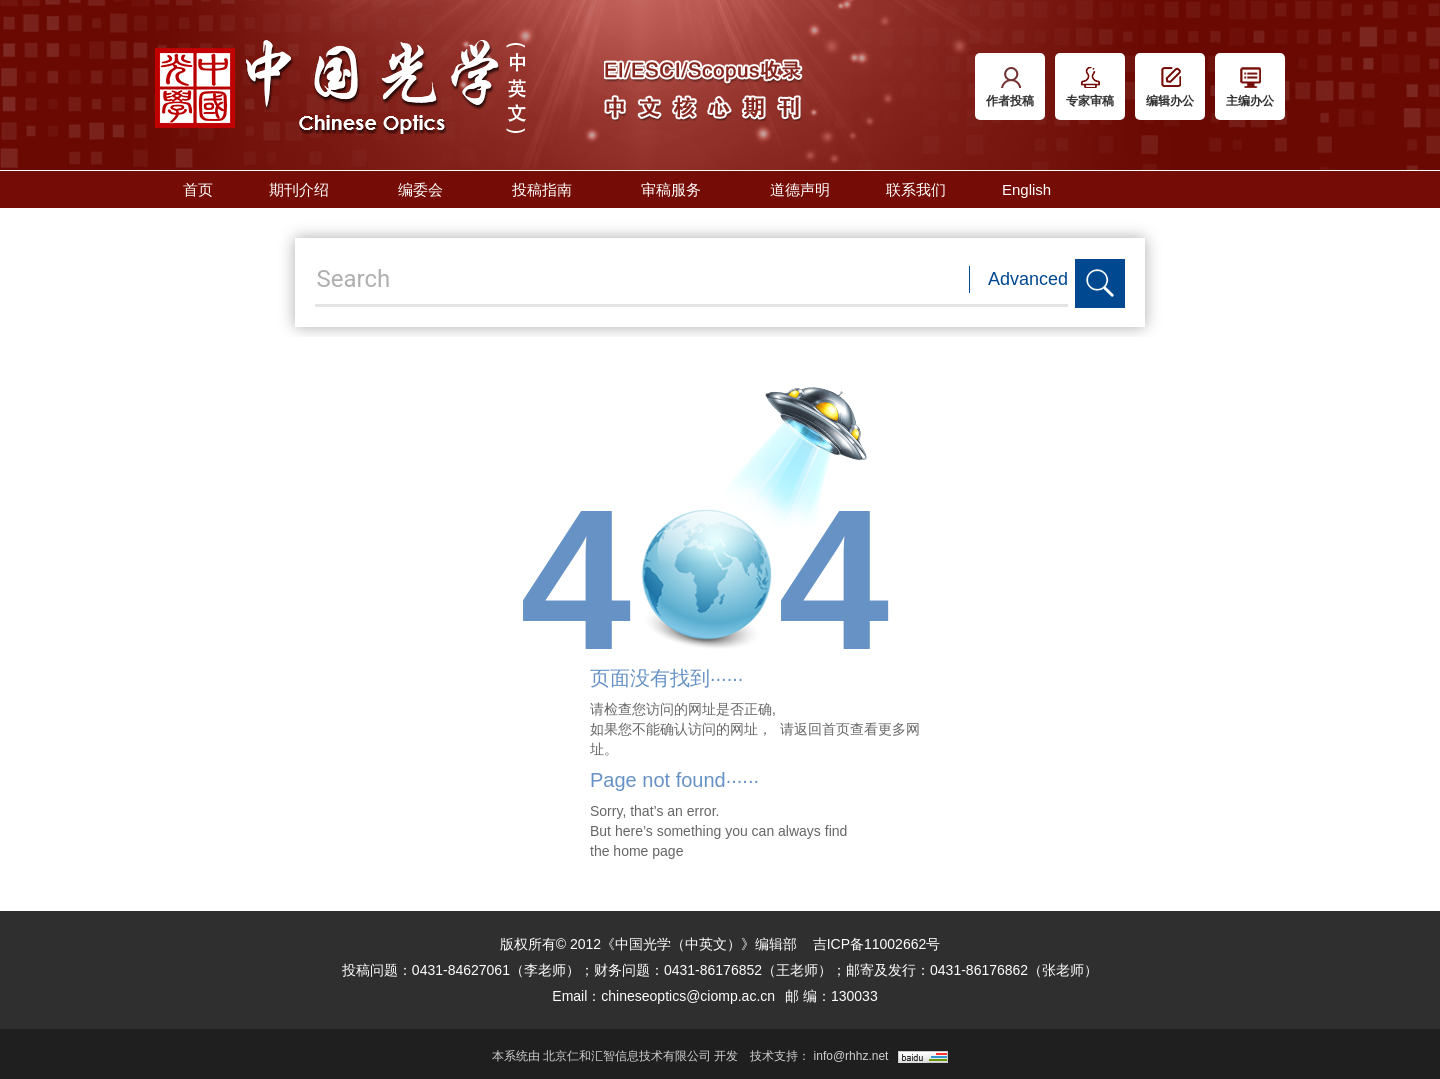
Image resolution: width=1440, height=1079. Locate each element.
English (1026, 189)
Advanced (1028, 279)
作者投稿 (1010, 87)
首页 (198, 189)
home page (648, 851)
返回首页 (822, 729)
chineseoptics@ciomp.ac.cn (688, 996)
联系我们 (916, 189)
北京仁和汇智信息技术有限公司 (627, 1056)
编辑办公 (1170, 87)
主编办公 (1250, 87)
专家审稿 (1090, 87)
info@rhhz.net (851, 1056)
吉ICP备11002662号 (877, 944)
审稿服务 (677, 189)
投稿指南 (548, 189)
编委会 (427, 189)
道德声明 (800, 189)
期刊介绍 (305, 189)
